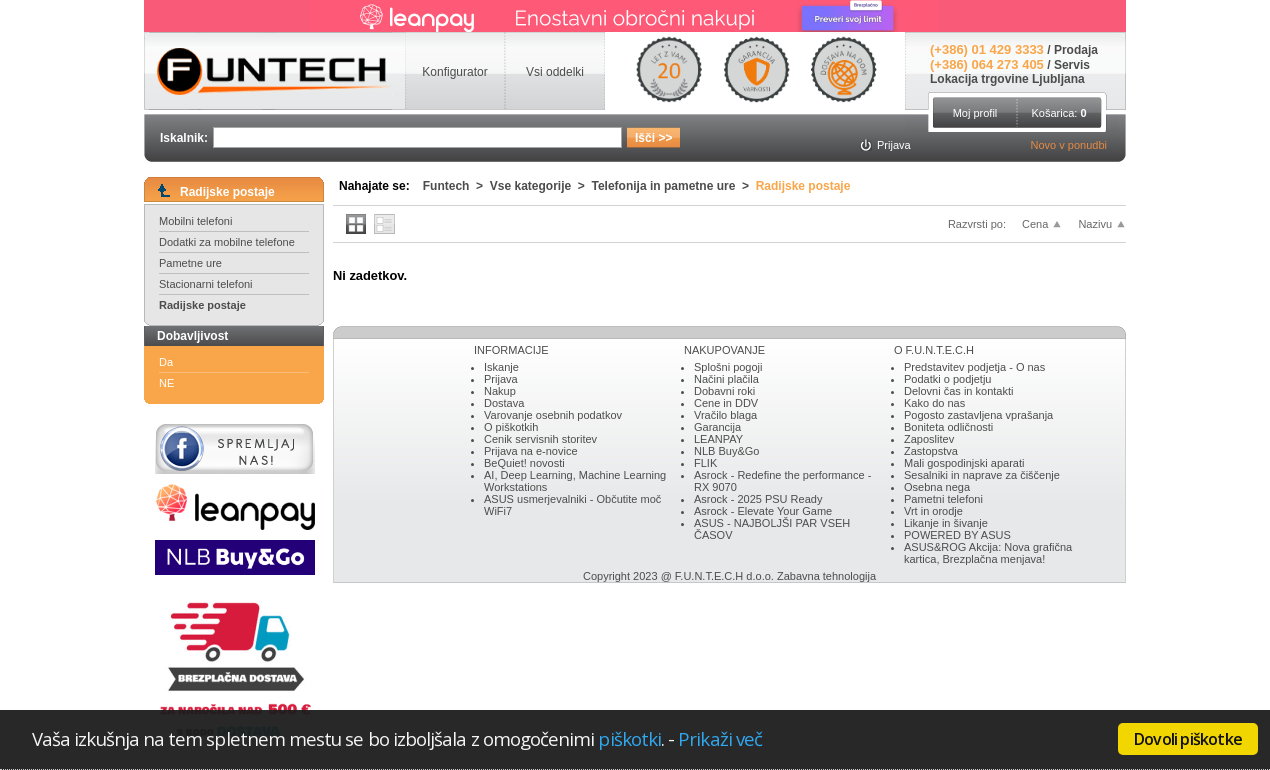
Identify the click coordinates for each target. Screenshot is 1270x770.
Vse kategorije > (541, 186)
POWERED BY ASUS (957, 535)
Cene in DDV (726, 403)
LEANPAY (718, 439)
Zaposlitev (929, 439)
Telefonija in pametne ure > (674, 186)
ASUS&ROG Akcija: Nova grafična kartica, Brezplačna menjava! (988, 553)
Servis (1072, 65)
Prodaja (1076, 50)
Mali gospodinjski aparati (964, 463)
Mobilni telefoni (195, 221)
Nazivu (1095, 224)
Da (166, 362)
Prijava (501, 379)
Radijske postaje (202, 305)
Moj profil (975, 113)
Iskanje (501, 367)
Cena (1035, 224)
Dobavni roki (724, 391)
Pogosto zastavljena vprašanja (978, 415)
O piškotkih (511, 427)
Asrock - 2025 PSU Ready (758, 499)
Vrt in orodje (933, 511)
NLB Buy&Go (726, 451)
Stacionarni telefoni (206, 284)
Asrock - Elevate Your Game (763, 511)
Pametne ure (190, 263)
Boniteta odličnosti (948, 427)
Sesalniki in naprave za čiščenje (982, 475)
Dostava (504, 403)
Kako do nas (934, 403)
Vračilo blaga (725, 415)
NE (166, 383)
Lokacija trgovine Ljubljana (1007, 79)
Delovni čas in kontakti (958, 391)
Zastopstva (931, 451)
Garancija (717, 427)
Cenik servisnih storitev (540, 439)
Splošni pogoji (728, 367)
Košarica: (1058, 113)
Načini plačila (726, 379)
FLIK (705, 463)
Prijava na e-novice (531, 451)
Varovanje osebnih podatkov (553, 415)
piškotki (629, 738)
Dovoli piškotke (1188, 739)
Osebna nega (937, 487)
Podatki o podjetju (947, 379)
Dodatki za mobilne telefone (227, 242)
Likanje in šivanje (946, 523)
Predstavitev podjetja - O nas (974, 367)
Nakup (500, 391)
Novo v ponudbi (1069, 145)
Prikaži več (720, 738)
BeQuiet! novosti (524, 463)
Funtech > (456, 186)
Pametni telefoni (943, 499)
